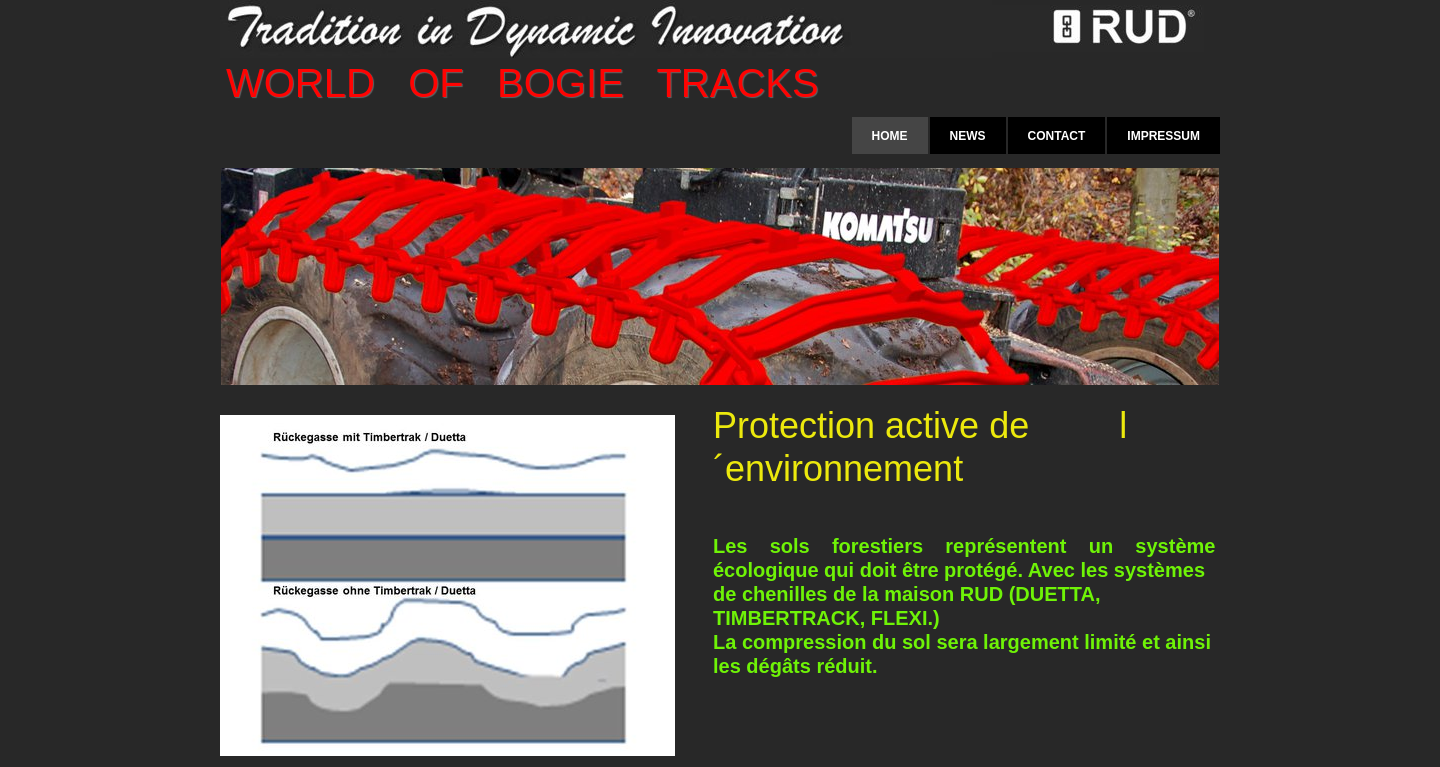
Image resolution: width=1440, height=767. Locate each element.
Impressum (1163, 136)
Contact (1057, 136)
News (968, 136)
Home (890, 136)
